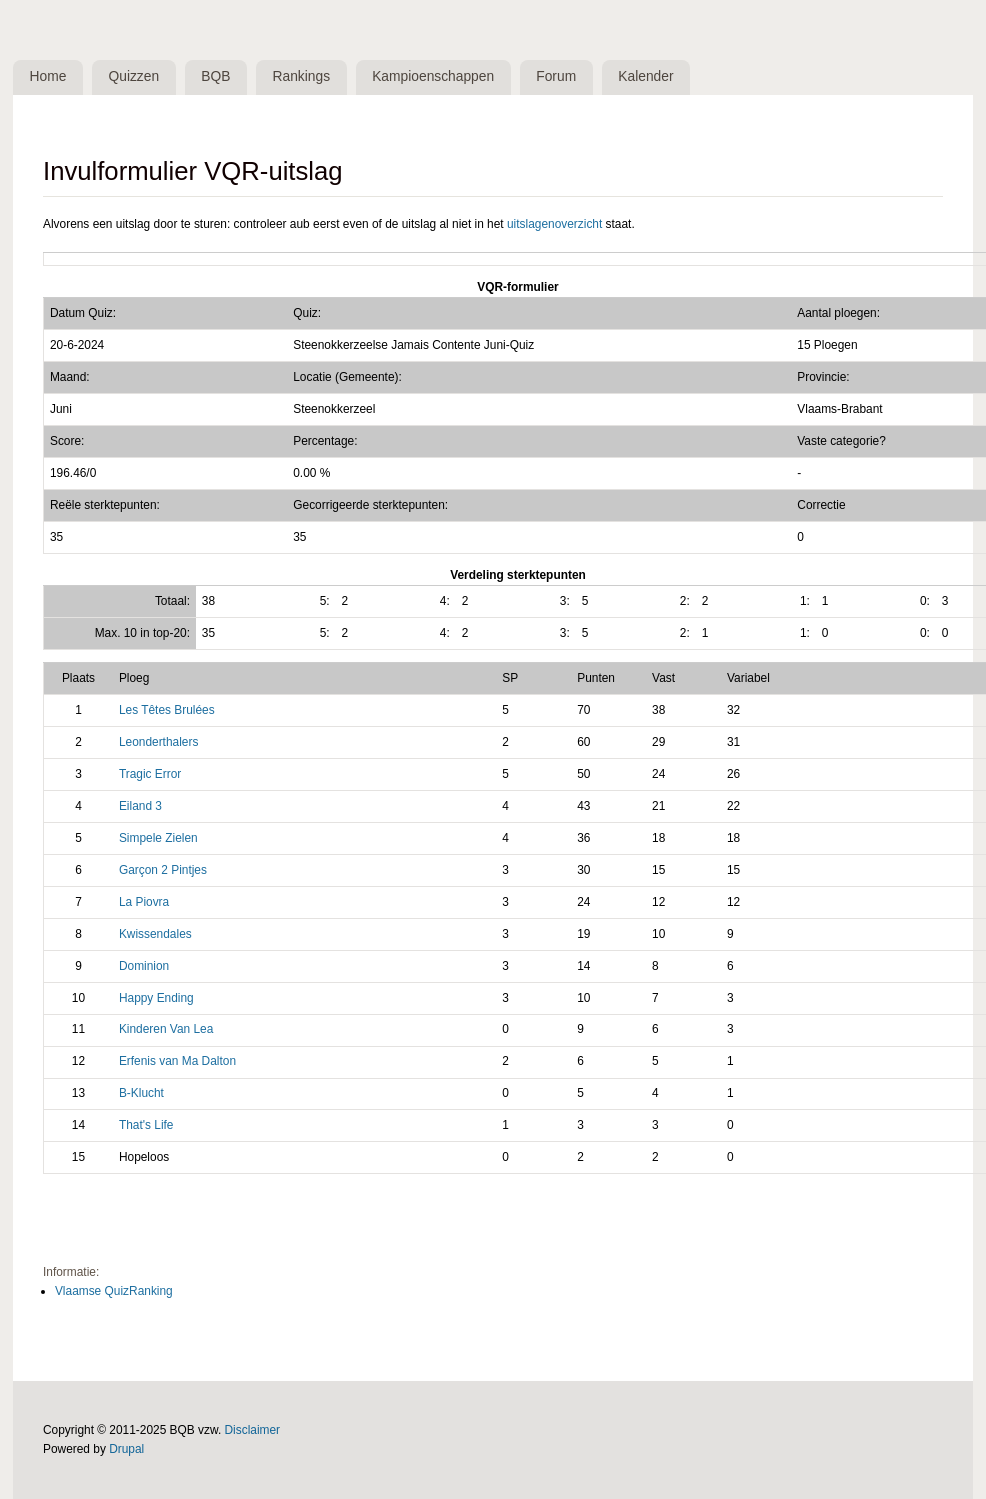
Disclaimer (253, 1430)
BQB (215, 76)
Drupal (126, 1449)
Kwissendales (155, 934)
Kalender (645, 76)
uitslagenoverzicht (554, 224)
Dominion (144, 966)
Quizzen (134, 76)
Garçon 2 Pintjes (163, 870)
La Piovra (144, 902)
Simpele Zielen (158, 838)
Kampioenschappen (433, 76)
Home (48, 76)
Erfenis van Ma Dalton (177, 1061)
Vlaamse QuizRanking (114, 1291)
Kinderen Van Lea (166, 1029)
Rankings (302, 76)
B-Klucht (141, 1093)
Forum (556, 76)
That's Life (146, 1125)
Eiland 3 (140, 806)
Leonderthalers (158, 742)
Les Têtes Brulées (167, 710)
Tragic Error (150, 774)
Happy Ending (156, 998)
